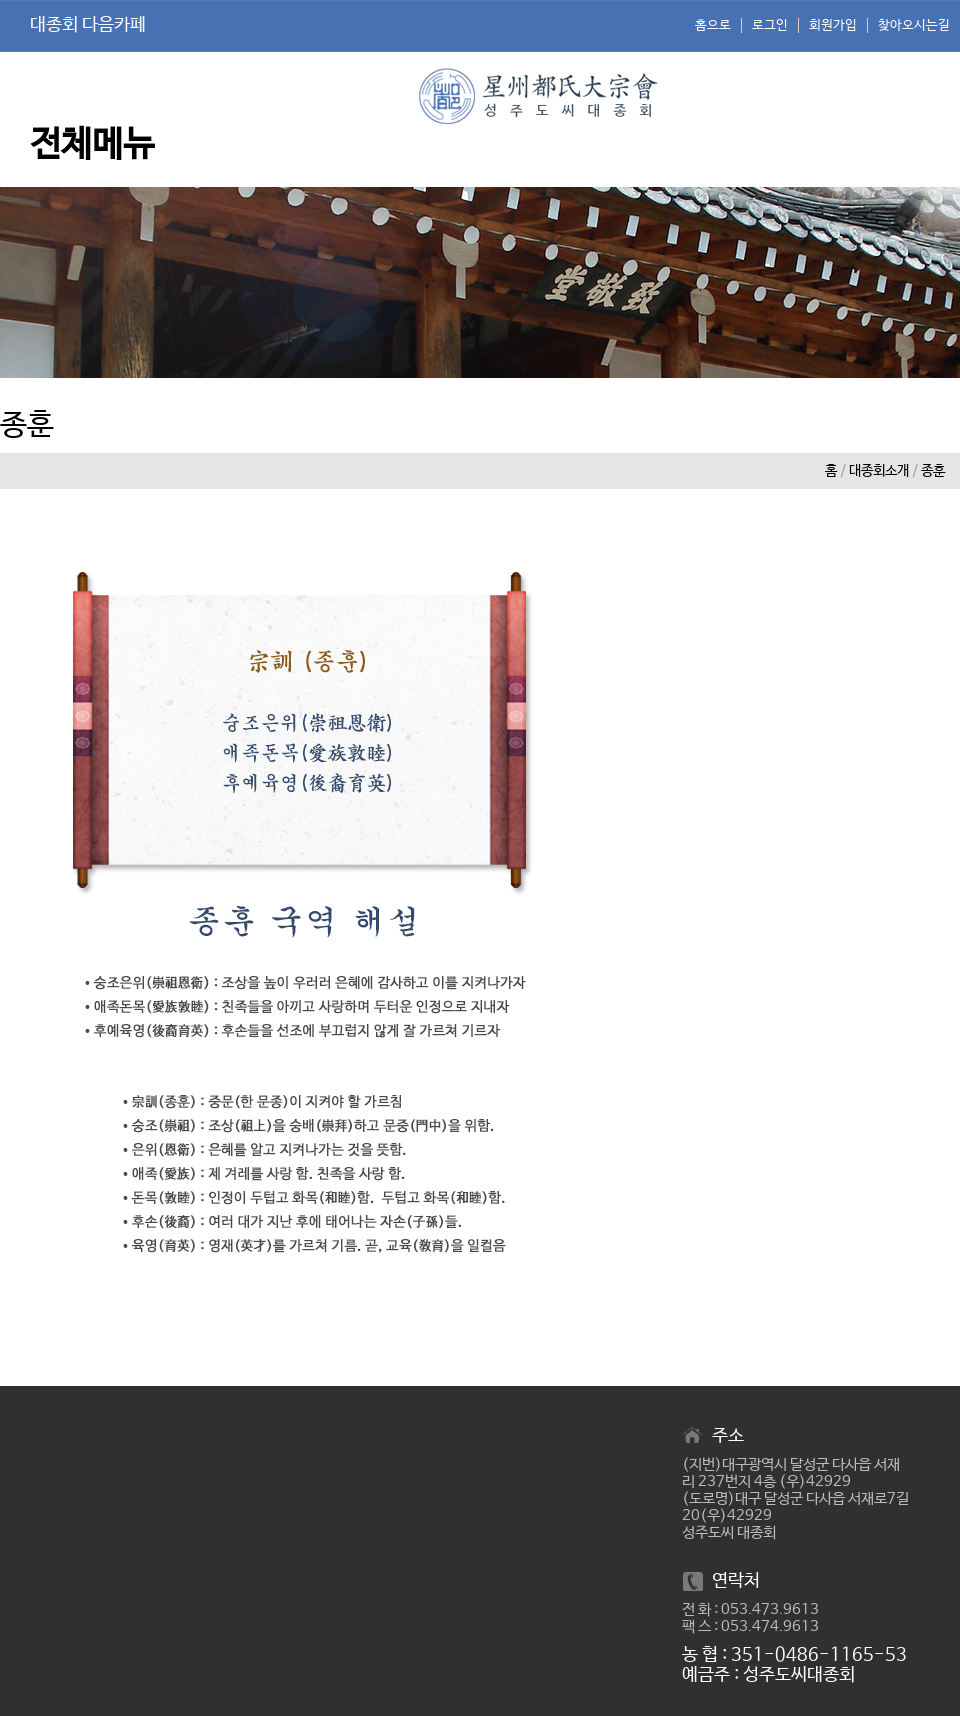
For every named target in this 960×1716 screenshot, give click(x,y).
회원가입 (833, 25)
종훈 (933, 471)
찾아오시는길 (914, 25)
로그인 (770, 25)
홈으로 (713, 25)
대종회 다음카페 (88, 25)
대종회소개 (879, 471)
